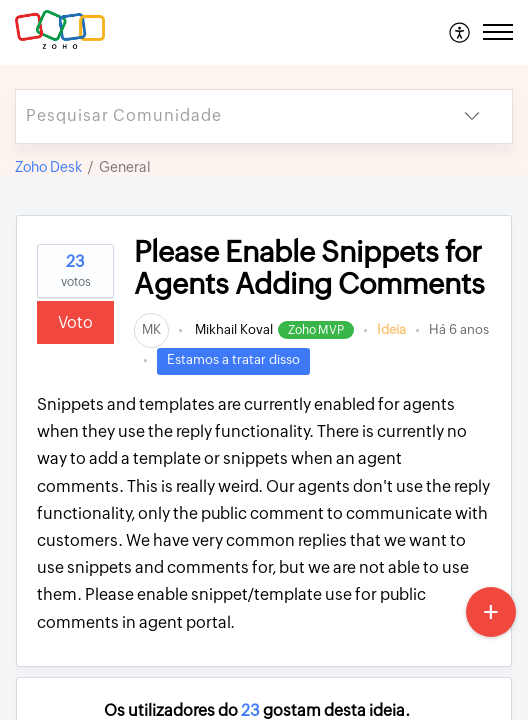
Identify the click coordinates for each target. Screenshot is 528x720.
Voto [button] (75, 322)
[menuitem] (460, 32)
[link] (151, 329)
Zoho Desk (48, 167)
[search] (224, 116)
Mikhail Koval (232, 329)
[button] (460, 32)
